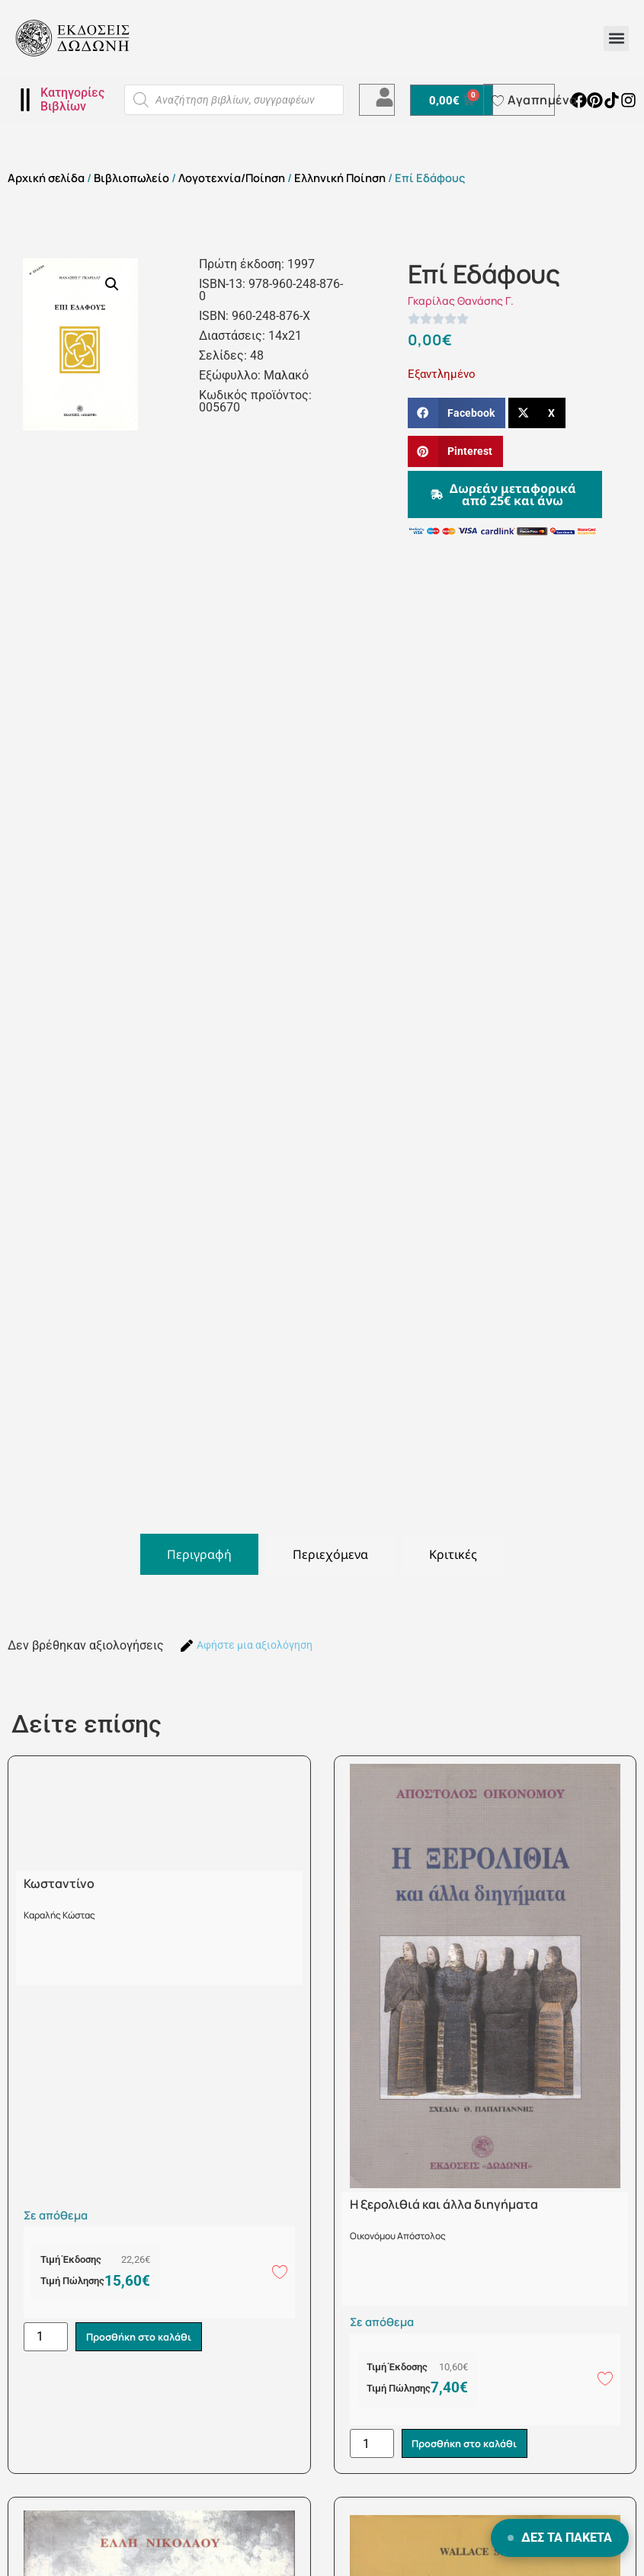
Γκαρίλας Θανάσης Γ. (461, 300)
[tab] (199, 1554)
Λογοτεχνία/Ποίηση (231, 177)
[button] (616, 38)
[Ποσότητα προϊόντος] (46, 2336)
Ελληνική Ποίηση (340, 177)
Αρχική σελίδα (46, 177)
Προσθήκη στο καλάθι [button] (138, 2337)
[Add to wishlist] (279, 2271)
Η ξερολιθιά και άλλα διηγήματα (444, 2204)
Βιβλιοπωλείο (131, 177)
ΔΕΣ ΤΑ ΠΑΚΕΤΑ (560, 2537)
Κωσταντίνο (59, 1883)
